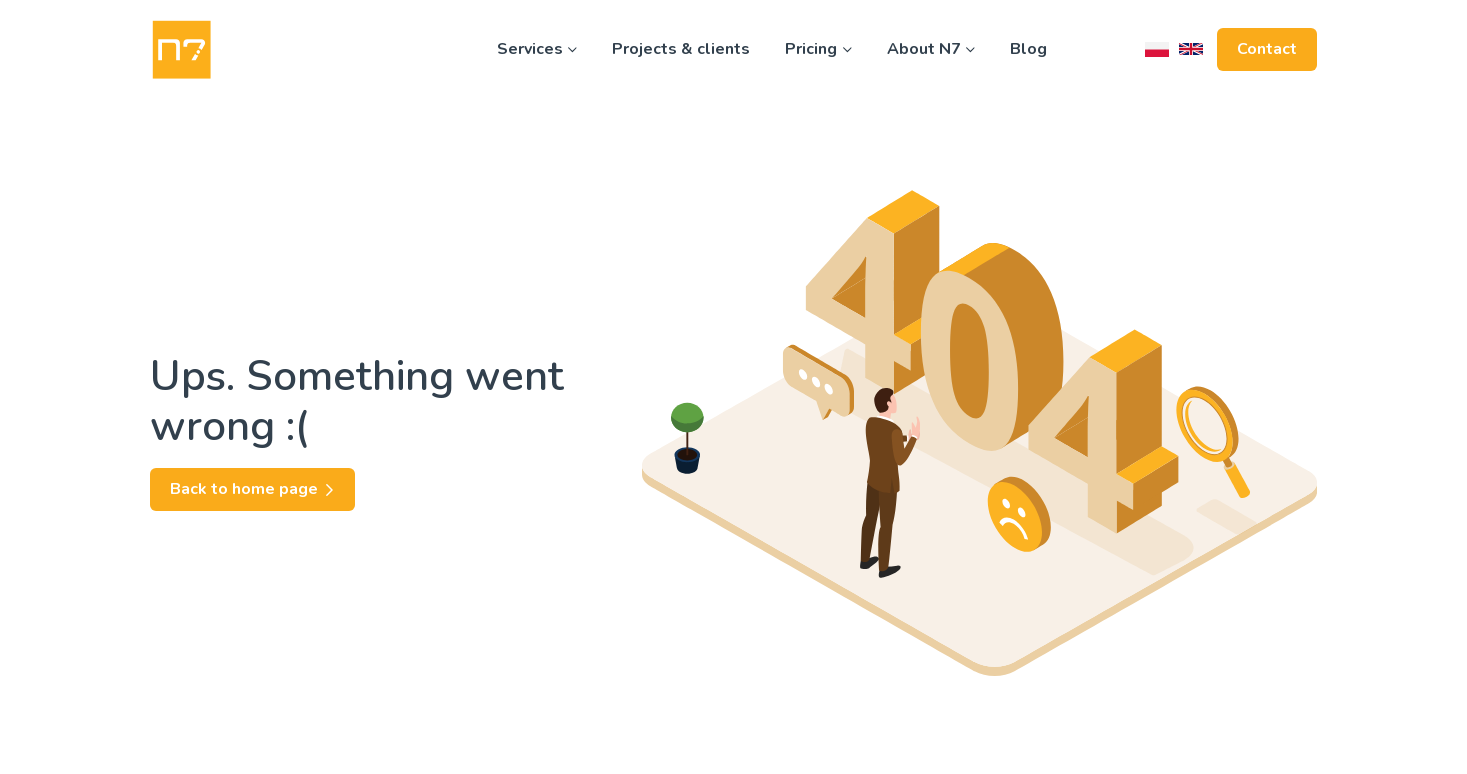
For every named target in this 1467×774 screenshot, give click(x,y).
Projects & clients (681, 49)
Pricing (818, 49)
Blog (1028, 49)
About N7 (931, 49)
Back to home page (252, 489)
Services (537, 49)
